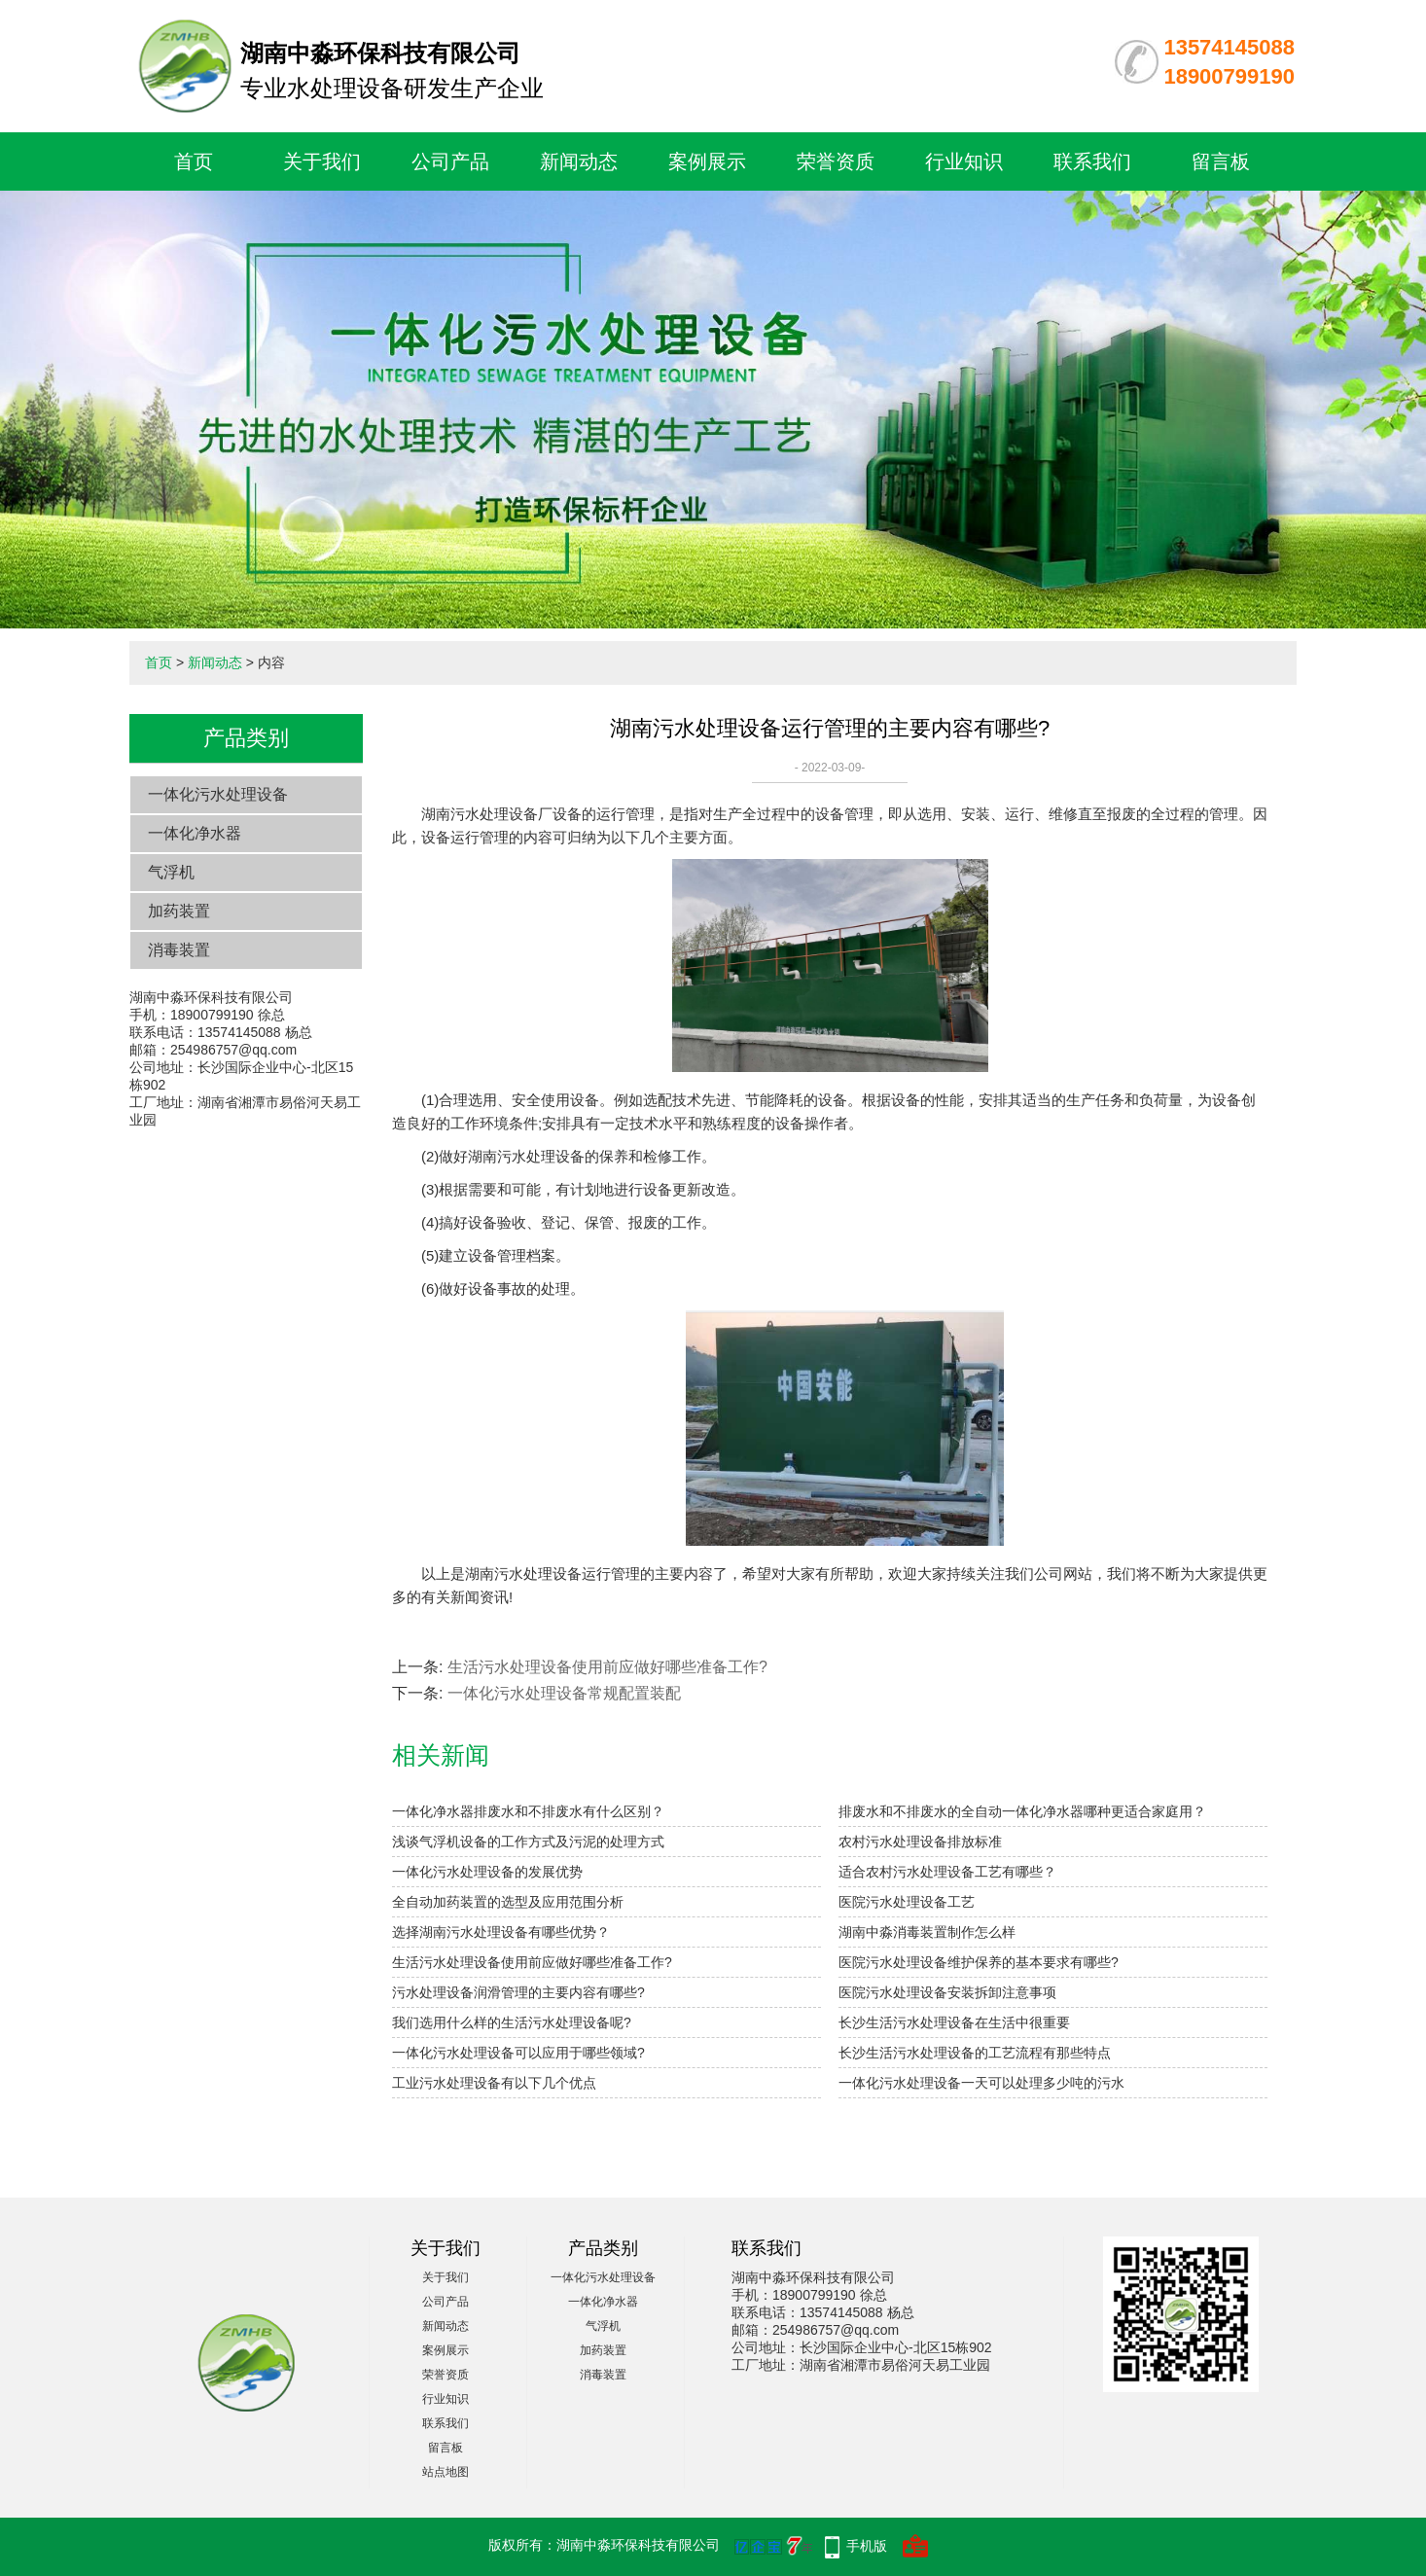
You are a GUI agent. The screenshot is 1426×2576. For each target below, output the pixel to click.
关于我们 (322, 161)
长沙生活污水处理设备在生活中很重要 (954, 2022)
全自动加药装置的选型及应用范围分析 (508, 1902)
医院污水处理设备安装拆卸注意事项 (947, 1992)
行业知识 (964, 161)
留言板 (1221, 161)
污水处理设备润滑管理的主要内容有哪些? (518, 1992)
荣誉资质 (835, 161)
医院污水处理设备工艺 (906, 1902)
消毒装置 (179, 950)
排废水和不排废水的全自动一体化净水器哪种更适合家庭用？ (1022, 1811)
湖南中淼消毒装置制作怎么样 (927, 1932)
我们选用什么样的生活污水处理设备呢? (511, 2022)
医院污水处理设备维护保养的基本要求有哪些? (978, 1962)
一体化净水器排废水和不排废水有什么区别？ (528, 1811)
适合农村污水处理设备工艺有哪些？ (947, 1871)
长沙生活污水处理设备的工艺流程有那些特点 (974, 2052)
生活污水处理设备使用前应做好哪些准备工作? (607, 1667)
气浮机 (171, 872)
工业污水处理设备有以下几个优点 (494, 2083)
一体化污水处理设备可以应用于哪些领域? (518, 2052)
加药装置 (179, 911)
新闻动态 (579, 161)
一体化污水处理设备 (218, 794)
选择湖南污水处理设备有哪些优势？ (501, 1932)
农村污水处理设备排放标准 (920, 1841)
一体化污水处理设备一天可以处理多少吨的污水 (981, 2083)
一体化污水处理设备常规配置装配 (564, 1693)
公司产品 (450, 161)
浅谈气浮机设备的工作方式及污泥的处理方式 (528, 1841)
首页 (193, 161)
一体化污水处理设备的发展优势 (487, 1871)
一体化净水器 (194, 833)
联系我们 (1092, 161)
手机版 (866, 2546)
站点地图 (445, 2472)
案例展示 (707, 161)
